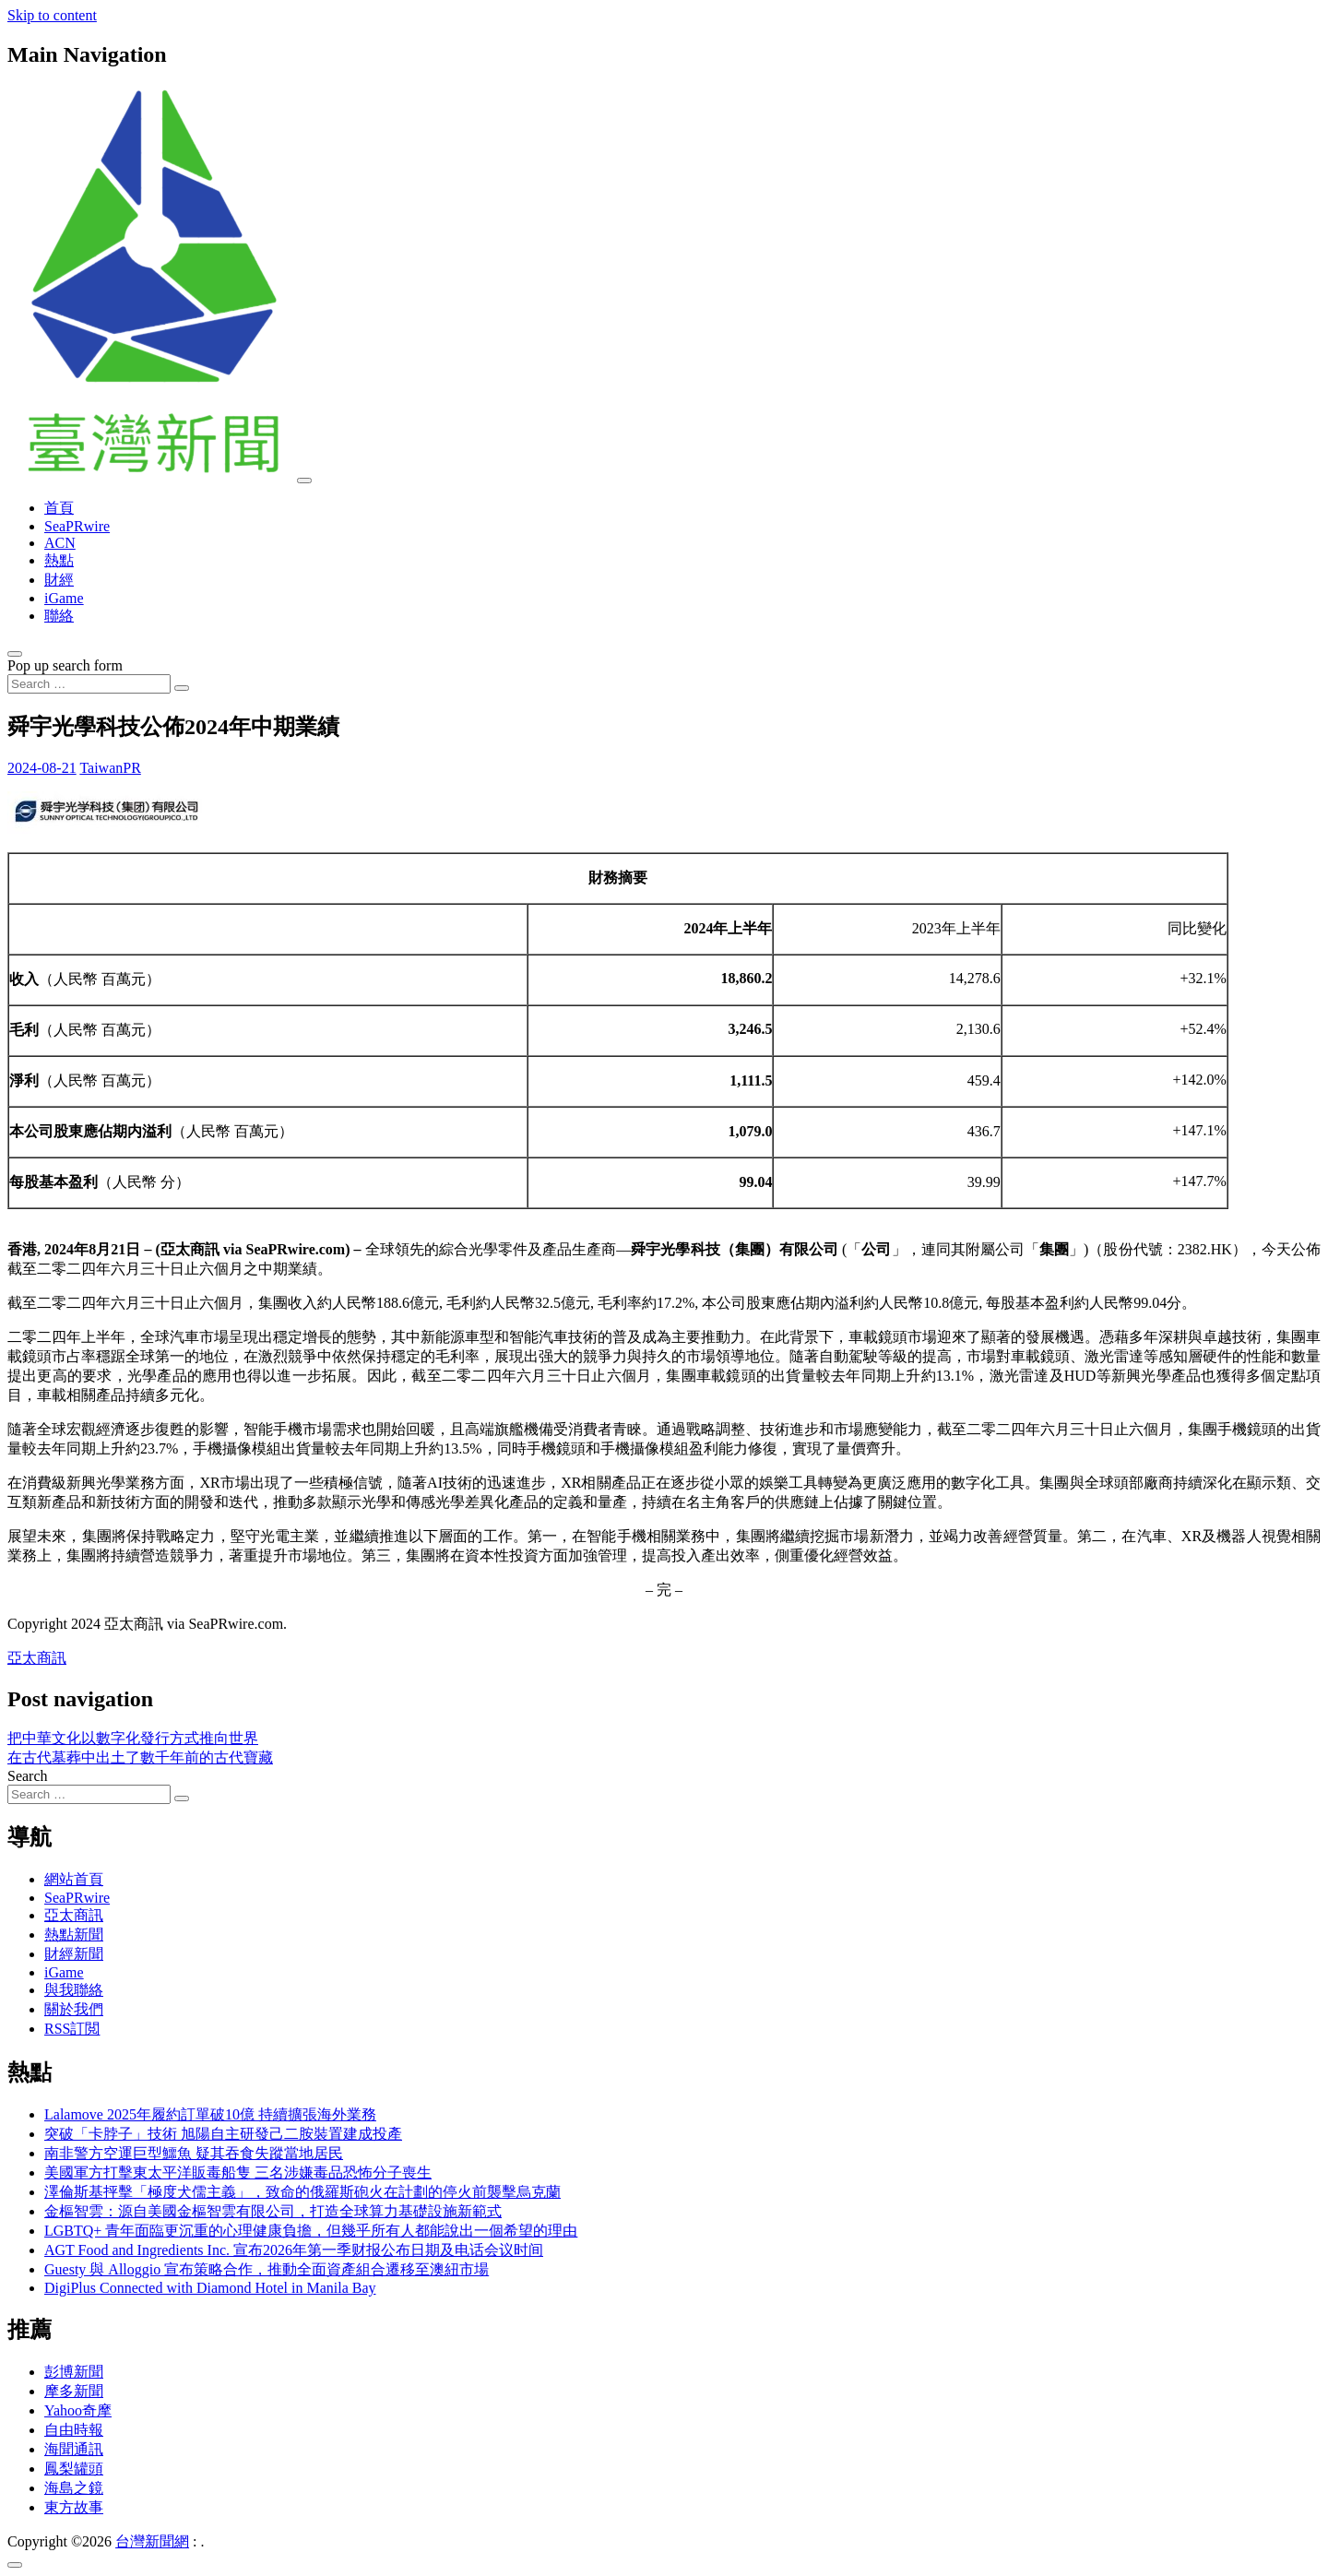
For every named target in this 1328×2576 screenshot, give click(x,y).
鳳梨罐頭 (73, 2468)
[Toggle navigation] (304, 480)
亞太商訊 (36, 1658)
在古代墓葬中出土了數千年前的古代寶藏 (140, 1757)
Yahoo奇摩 (78, 2410)
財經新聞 (73, 1954)
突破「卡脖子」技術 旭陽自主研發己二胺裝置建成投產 (223, 2134)
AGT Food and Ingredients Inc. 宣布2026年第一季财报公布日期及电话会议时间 (293, 2250)
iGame (64, 598)
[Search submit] (181, 688)
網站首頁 (73, 1879)
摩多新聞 (73, 2391)
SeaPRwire (77, 526)
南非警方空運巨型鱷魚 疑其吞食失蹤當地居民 (193, 2153)
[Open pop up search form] (14, 654)
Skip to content (52, 15)
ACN (60, 543)
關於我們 (73, 2009)
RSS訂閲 (72, 2028)
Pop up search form (65, 665)
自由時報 (73, 2430)
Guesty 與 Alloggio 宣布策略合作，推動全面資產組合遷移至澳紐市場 (266, 2269)
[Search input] (89, 684)
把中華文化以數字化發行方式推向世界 (132, 1738)
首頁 (59, 508)
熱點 (59, 560)
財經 (59, 580)
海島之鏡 (73, 2488)
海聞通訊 (73, 2449)
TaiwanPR (109, 768)
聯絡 (59, 615)
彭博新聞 (73, 2372)
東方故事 (73, 2507)
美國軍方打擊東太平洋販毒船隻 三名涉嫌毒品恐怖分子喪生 (238, 2172)
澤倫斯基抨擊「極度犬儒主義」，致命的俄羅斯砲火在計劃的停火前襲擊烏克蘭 (302, 2192)
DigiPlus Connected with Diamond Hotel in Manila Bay (210, 2288)
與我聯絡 (73, 1990)
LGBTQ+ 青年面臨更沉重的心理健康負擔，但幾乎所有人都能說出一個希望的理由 (310, 2230)
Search (27, 1776)
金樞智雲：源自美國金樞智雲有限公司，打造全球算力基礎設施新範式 (273, 2211)
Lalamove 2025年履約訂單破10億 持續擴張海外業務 (210, 2114)
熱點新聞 (73, 1934)
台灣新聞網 (152, 2541)
